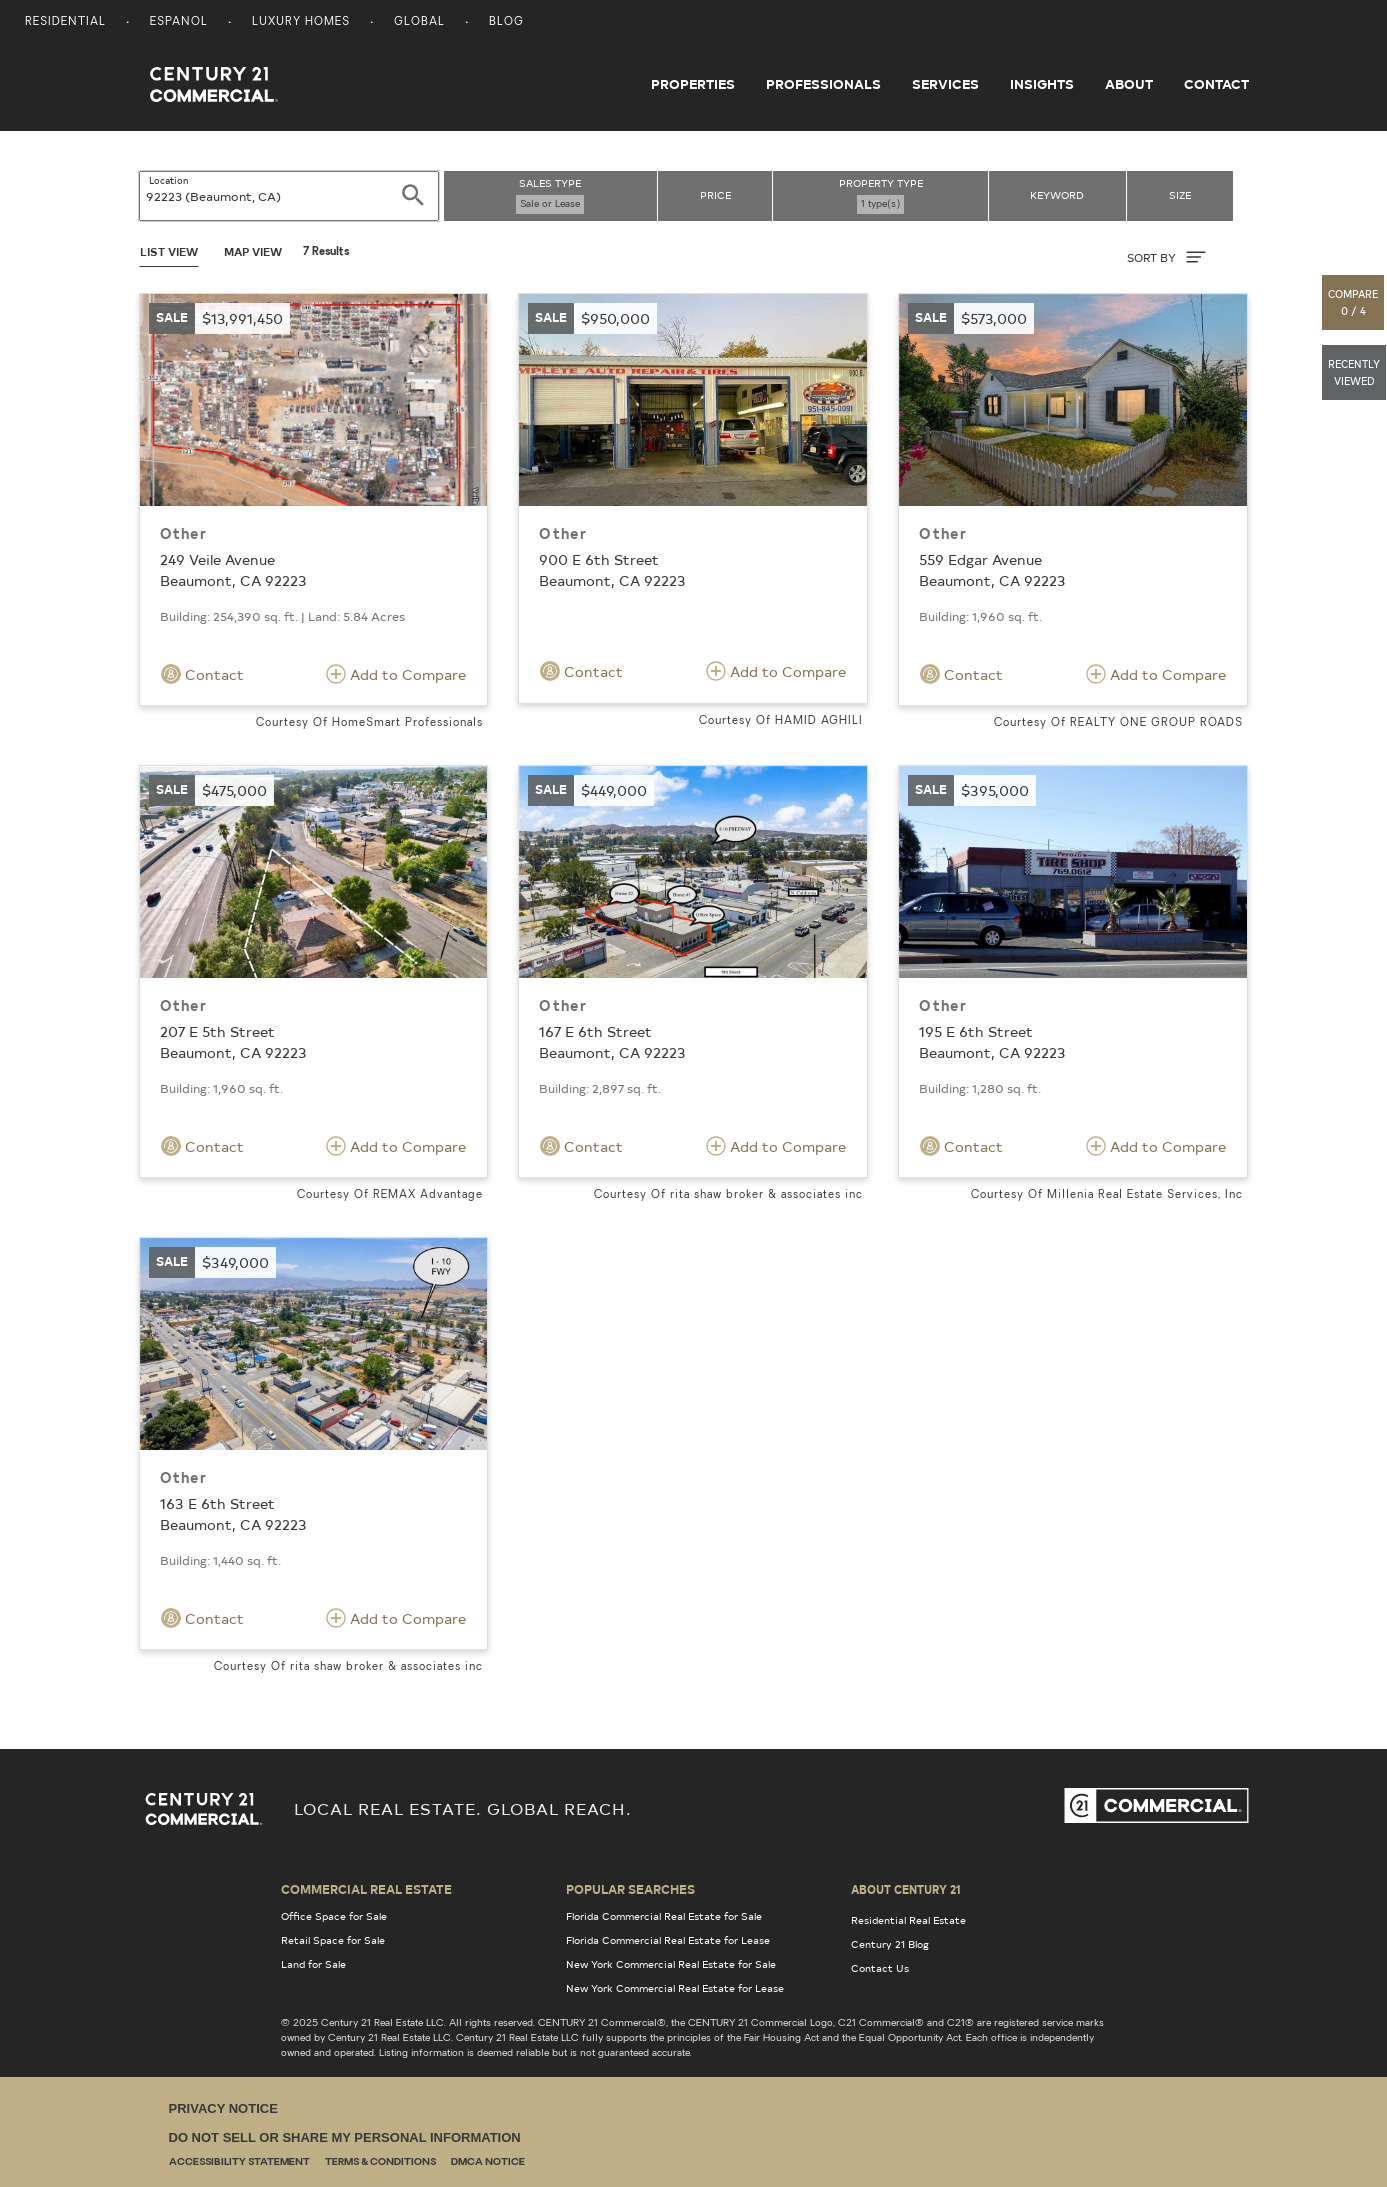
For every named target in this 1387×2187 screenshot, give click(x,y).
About (1129, 84)
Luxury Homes (301, 22)
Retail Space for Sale (333, 1940)
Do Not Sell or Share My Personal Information (345, 2137)
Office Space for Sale (334, 1916)
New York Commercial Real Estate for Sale (671, 1964)
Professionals (823, 84)
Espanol (179, 22)
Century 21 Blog (890, 1944)
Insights (1042, 84)
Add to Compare (396, 674)
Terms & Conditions (380, 2162)
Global (419, 22)
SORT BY (1166, 257)
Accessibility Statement (239, 2162)
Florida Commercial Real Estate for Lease (668, 1940)
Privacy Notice (223, 2108)
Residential (65, 22)
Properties (693, 84)
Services (945, 84)
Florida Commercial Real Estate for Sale (664, 1916)
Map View (253, 251)
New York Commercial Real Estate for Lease (675, 1988)
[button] (1354, 302)
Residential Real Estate (908, 1920)
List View (169, 251)
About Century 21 (906, 1889)
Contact (1216, 84)
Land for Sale (313, 1964)
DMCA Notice (488, 2162)
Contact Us (880, 1968)
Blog (506, 22)
